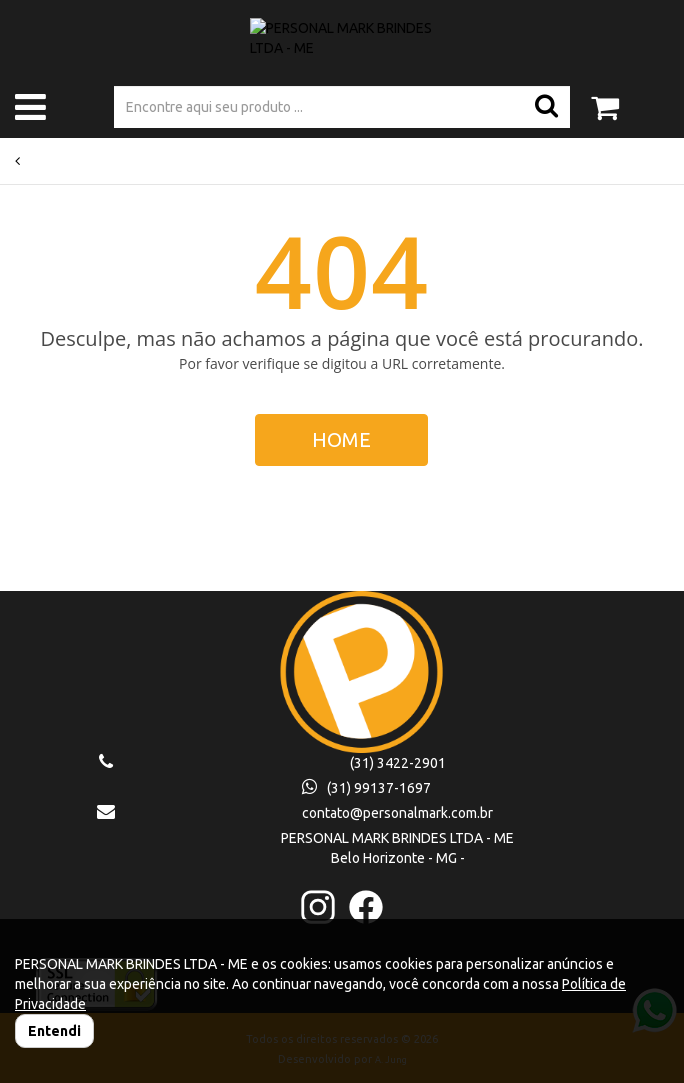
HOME (341, 439)
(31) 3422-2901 (398, 763)
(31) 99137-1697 (366, 788)
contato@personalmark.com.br (397, 813)
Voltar (37, 161)
